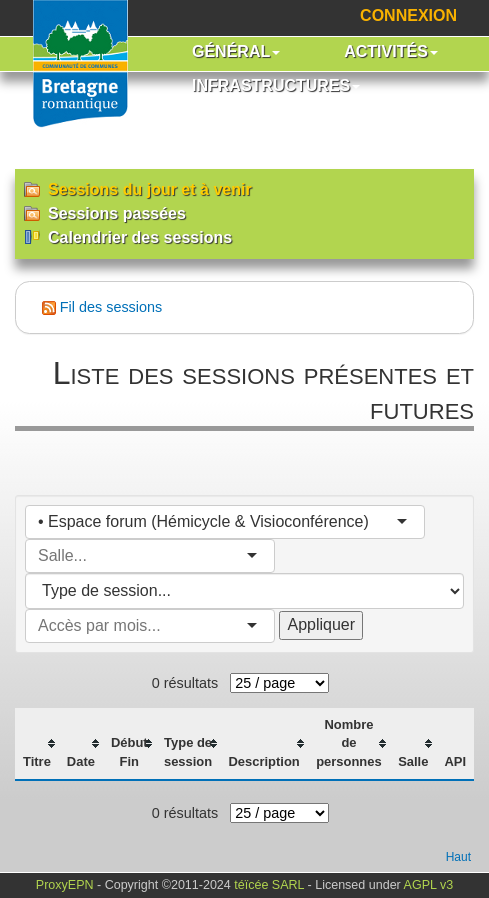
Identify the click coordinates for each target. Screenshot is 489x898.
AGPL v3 (429, 885)
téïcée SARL (269, 885)
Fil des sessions (111, 307)
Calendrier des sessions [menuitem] (128, 237)
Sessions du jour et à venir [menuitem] (138, 189)
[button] (236, 54)
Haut (458, 857)
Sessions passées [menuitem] (105, 213)
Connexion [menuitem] (408, 15)
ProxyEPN (65, 885)
